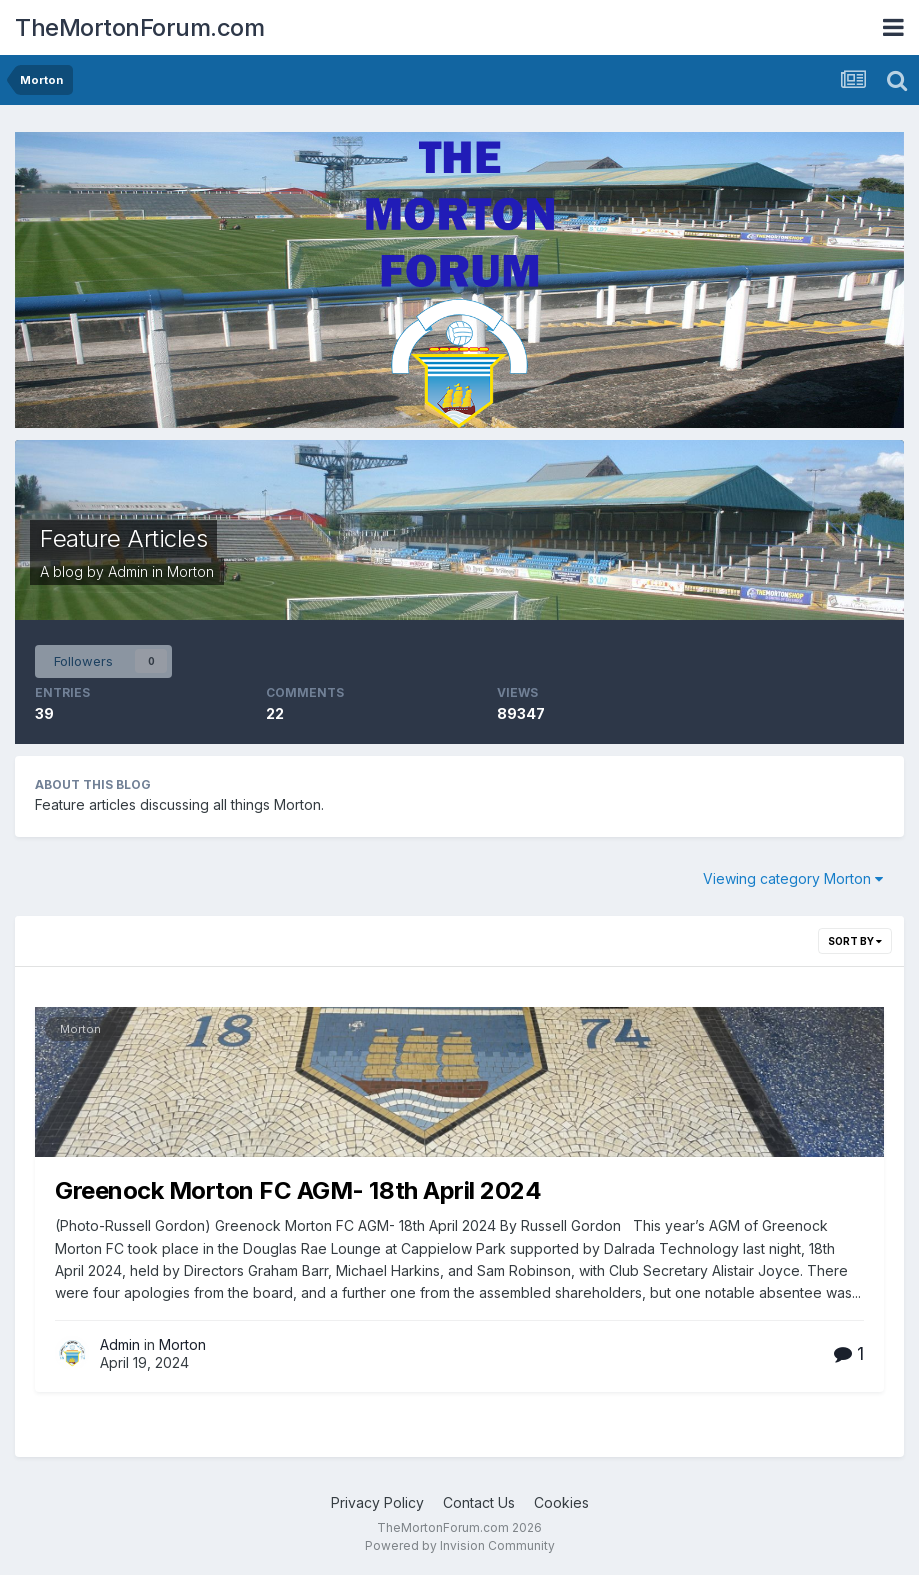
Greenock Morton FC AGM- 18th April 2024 (298, 1190)
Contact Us (479, 1502)
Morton (190, 571)
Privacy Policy (377, 1502)
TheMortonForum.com (139, 27)
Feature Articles (123, 538)
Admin (128, 571)
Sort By (855, 941)
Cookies (561, 1502)
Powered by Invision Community (460, 1545)
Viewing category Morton (793, 878)
